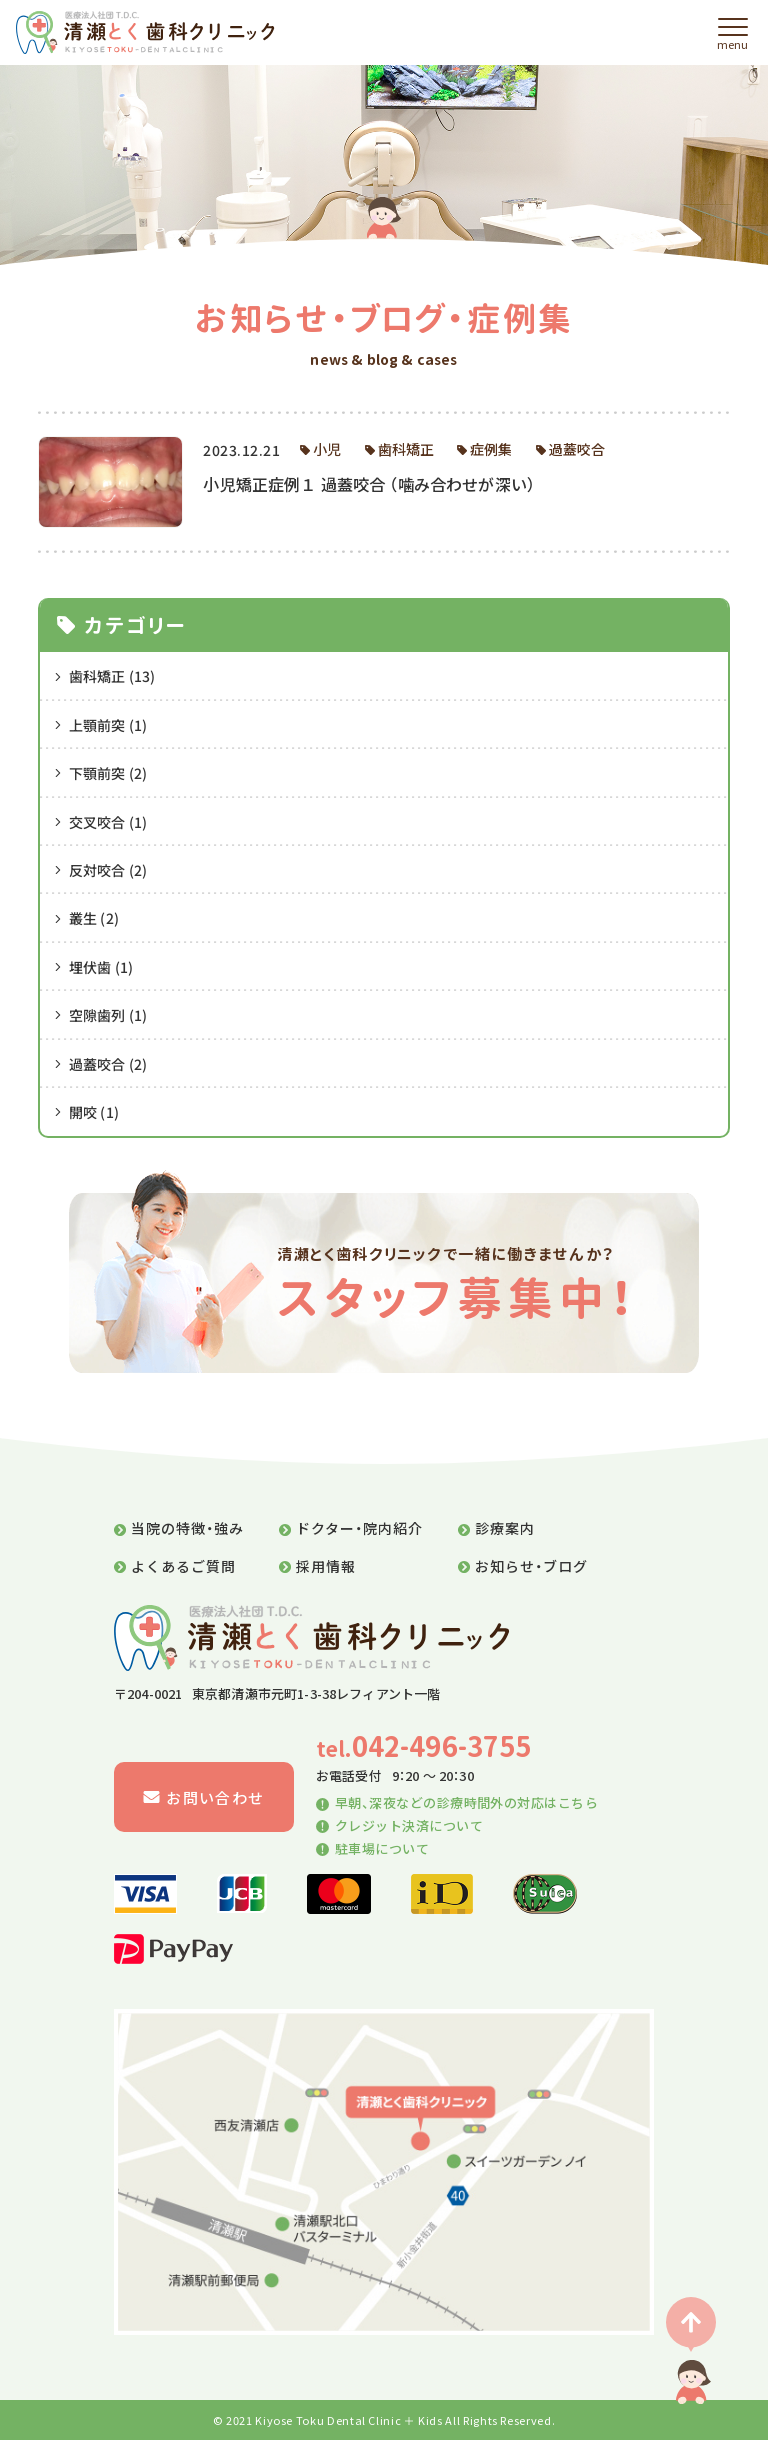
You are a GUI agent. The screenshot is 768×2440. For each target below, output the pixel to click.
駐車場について (372, 1848)
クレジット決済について (399, 1825)
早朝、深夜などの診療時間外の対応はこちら (457, 1802)
